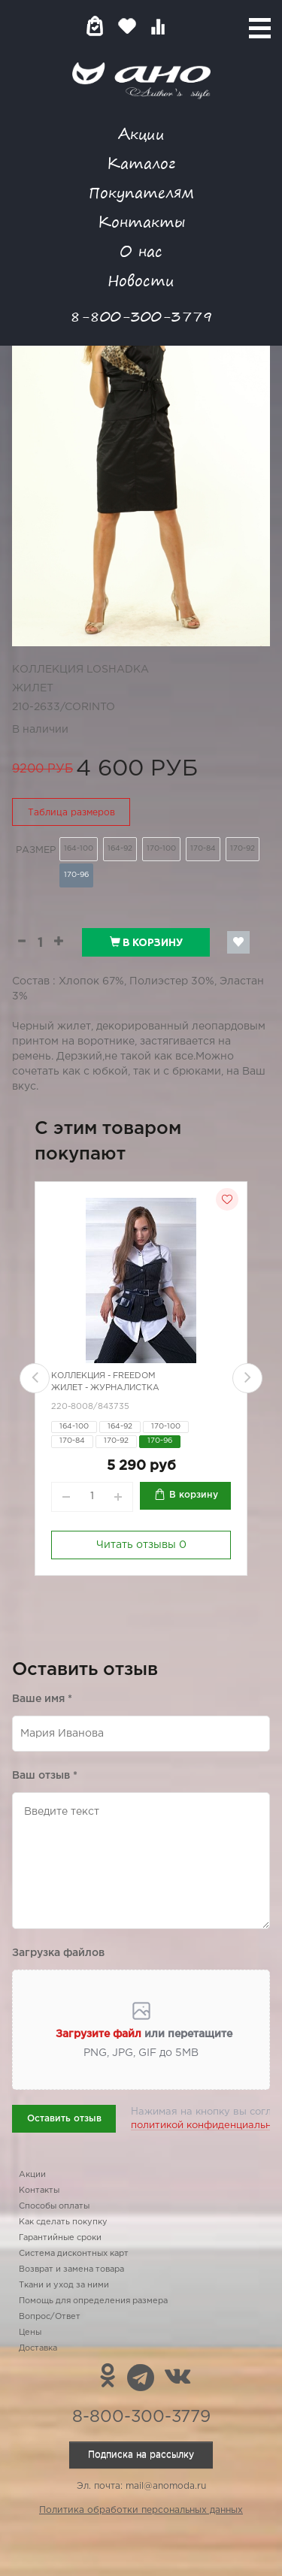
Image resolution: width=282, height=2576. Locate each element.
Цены (30, 2332)
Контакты (141, 221)
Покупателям (141, 192)
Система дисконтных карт (74, 2253)
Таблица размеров (71, 813)
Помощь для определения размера (93, 2301)
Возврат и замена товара (71, 2269)
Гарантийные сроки (60, 2238)
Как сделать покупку (63, 2222)
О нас (141, 250)
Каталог (141, 162)
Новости (141, 280)
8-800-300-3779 (141, 316)
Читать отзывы (141, 1544)
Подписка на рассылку (141, 2455)
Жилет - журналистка (105, 1387)
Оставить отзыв (64, 2119)
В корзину (146, 942)
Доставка (38, 2348)
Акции (141, 133)
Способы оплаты (54, 2206)
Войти (188, 26)
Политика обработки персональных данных (141, 2510)
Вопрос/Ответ (49, 2317)
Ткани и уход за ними (64, 2285)
